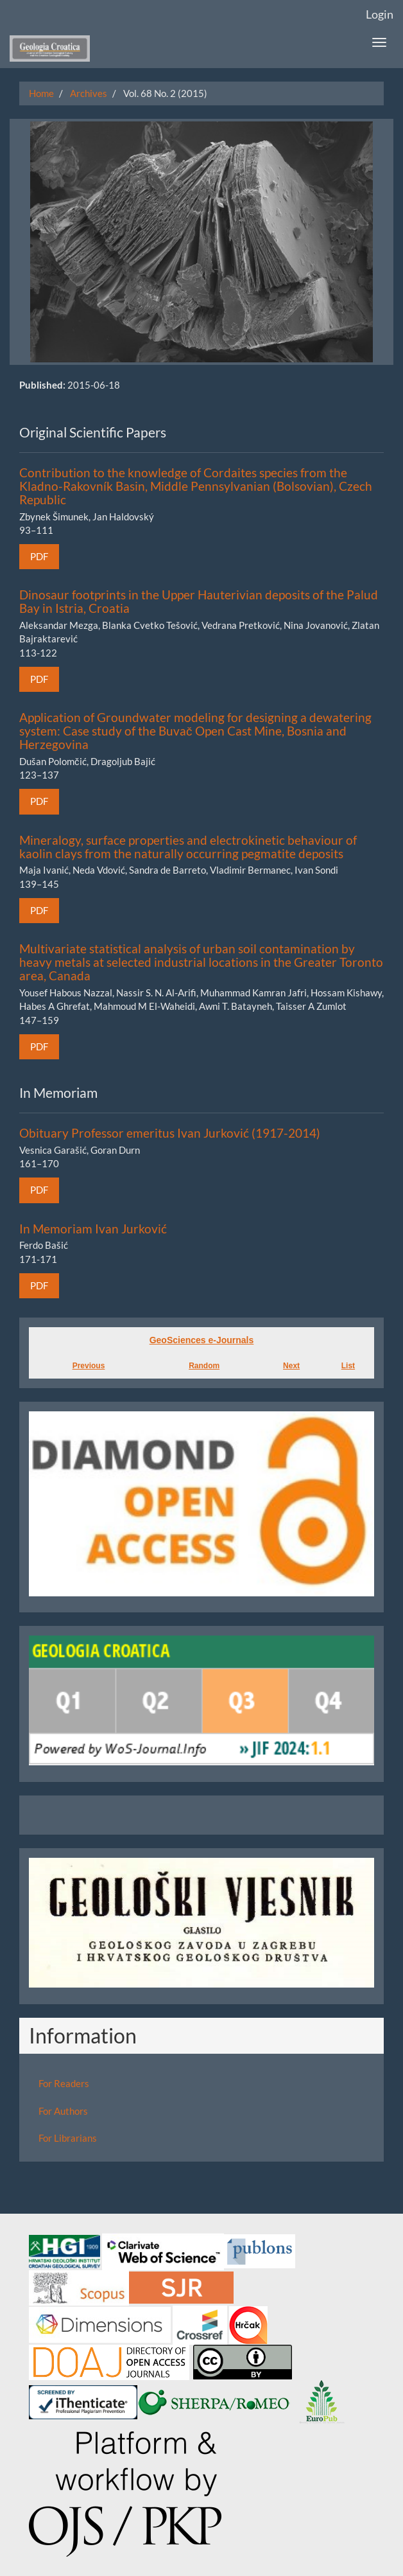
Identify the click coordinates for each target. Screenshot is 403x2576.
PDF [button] (39, 556)
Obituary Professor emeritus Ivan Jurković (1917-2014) (169, 1132)
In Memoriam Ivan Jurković (93, 1228)
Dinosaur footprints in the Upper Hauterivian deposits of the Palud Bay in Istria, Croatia (198, 601)
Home (41, 93)
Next (291, 1365)
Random (204, 1365)
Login (379, 14)
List (348, 1365)
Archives (88, 93)
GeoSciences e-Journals (202, 1340)
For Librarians (68, 2138)
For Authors (63, 2111)
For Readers (64, 2083)
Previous (89, 1365)
